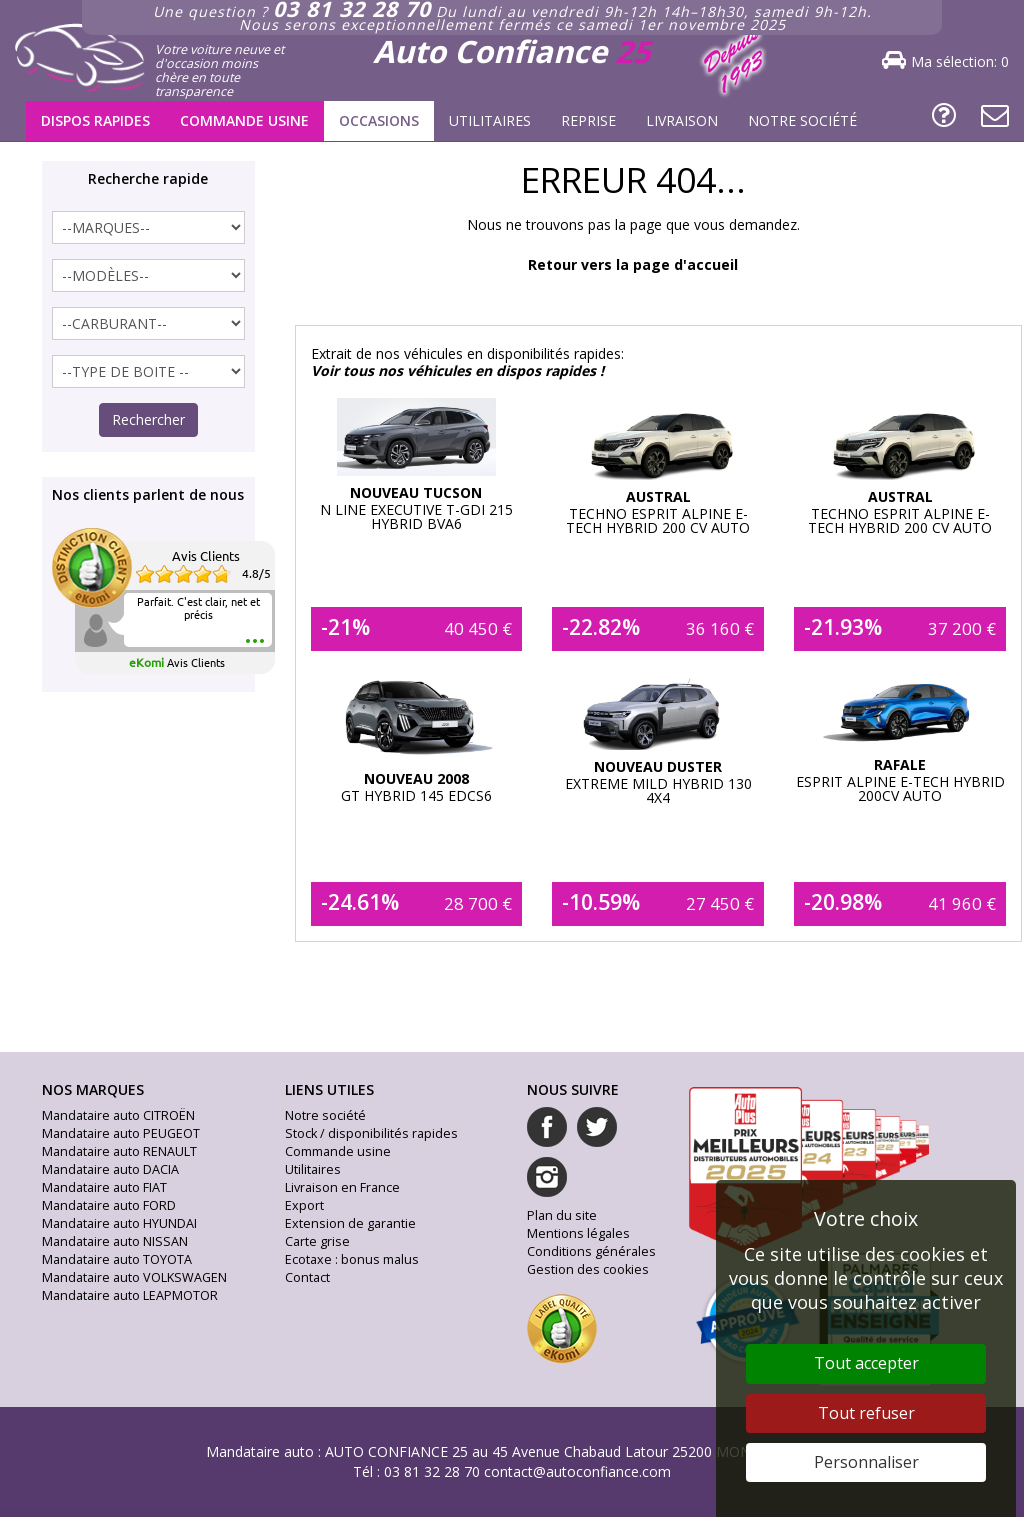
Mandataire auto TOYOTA (117, 1259)
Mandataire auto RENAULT (119, 1151)
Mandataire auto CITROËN (118, 1115)
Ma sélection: (960, 61)
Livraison (682, 120)
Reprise (588, 120)
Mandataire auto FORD (109, 1205)
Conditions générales (591, 1251)
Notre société (802, 120)
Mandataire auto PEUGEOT (121, 1133)
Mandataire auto (260, 1451)
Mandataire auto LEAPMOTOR (130, 1295)
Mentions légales (578, 1233)
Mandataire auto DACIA (110, 1169)
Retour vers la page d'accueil (633, 264)
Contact (307, 1277)
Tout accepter (866, 1363)
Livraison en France (342, 1187)
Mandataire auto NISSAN (115, 1241)
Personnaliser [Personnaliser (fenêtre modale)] (866, 1462)
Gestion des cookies (588, 1269)
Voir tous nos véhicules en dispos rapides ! (457, 370)
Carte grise (317, 1241)
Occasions (379, 120)
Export (304, 1205)
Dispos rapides (95, 120)
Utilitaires (490, 120)
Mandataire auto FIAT (104, 1187)
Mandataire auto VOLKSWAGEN (134, 1277)
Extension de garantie (350, 1223)
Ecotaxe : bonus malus (352, 1259)
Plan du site (562, 1215)
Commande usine (244, 120)
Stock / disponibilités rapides (371, 1133)
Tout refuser (866, 1413)
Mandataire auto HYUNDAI (119, 1223)
